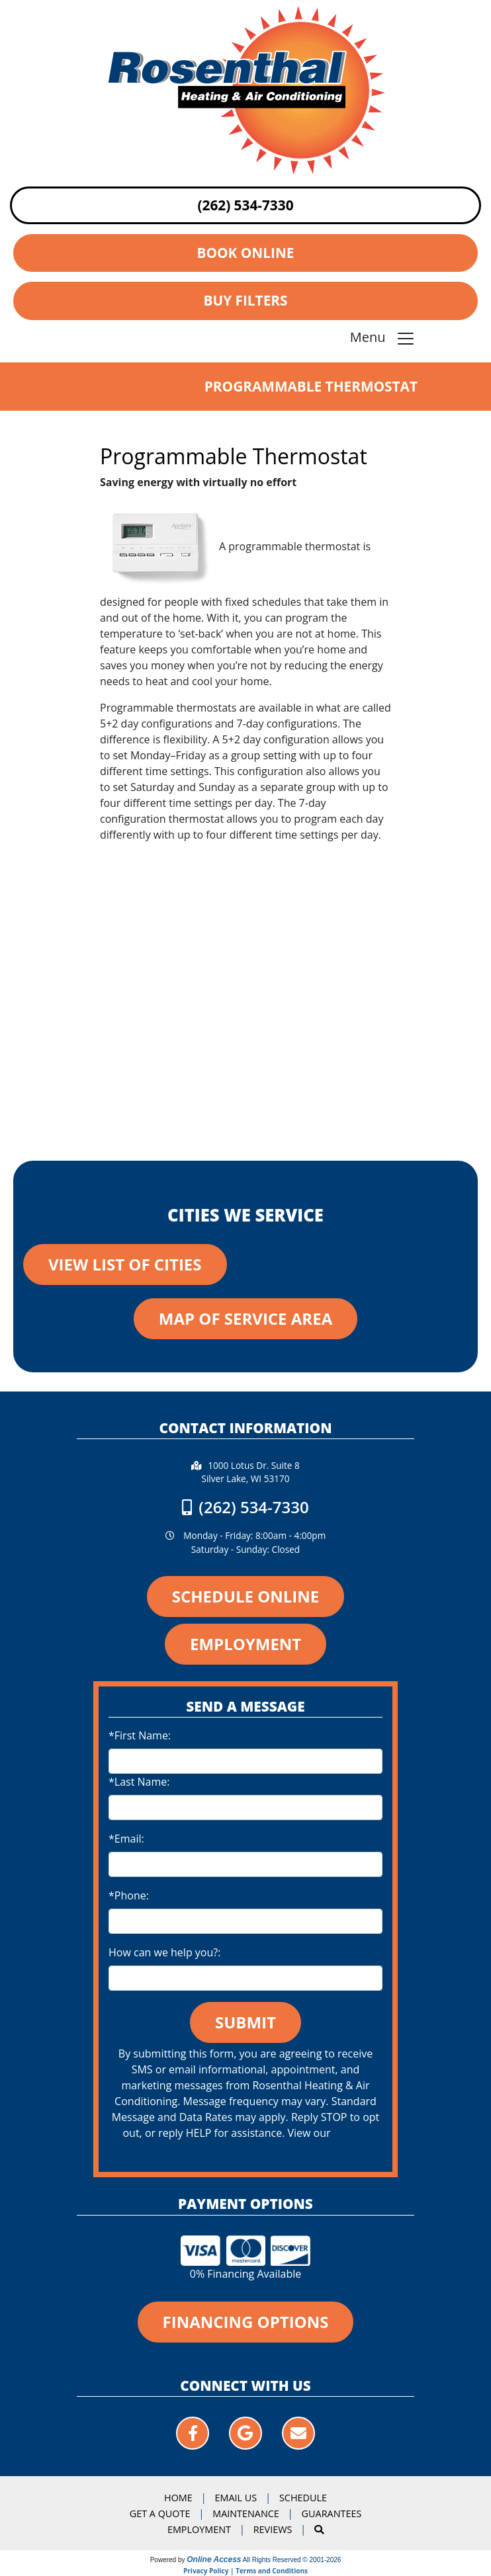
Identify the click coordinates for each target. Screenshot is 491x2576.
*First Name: (140, 1735)
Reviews (272, 2529)
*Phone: (129, 1895)
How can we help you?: (164, 1952)
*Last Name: (139, 1781)
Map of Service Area (245, 1318)
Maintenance (245, 2513)
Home (178, 2497)
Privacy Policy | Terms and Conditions (245, 2570)
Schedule (303, 2497)
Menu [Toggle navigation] (383, 338)
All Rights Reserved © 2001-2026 (292, 2559)
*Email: (126, 1838)
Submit (245, 2022)
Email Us (236, 2497)
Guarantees (332, 2513)
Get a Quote (160, 2513)
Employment (199, 2529)
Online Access (214, 2559)
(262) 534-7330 (245, 205)
